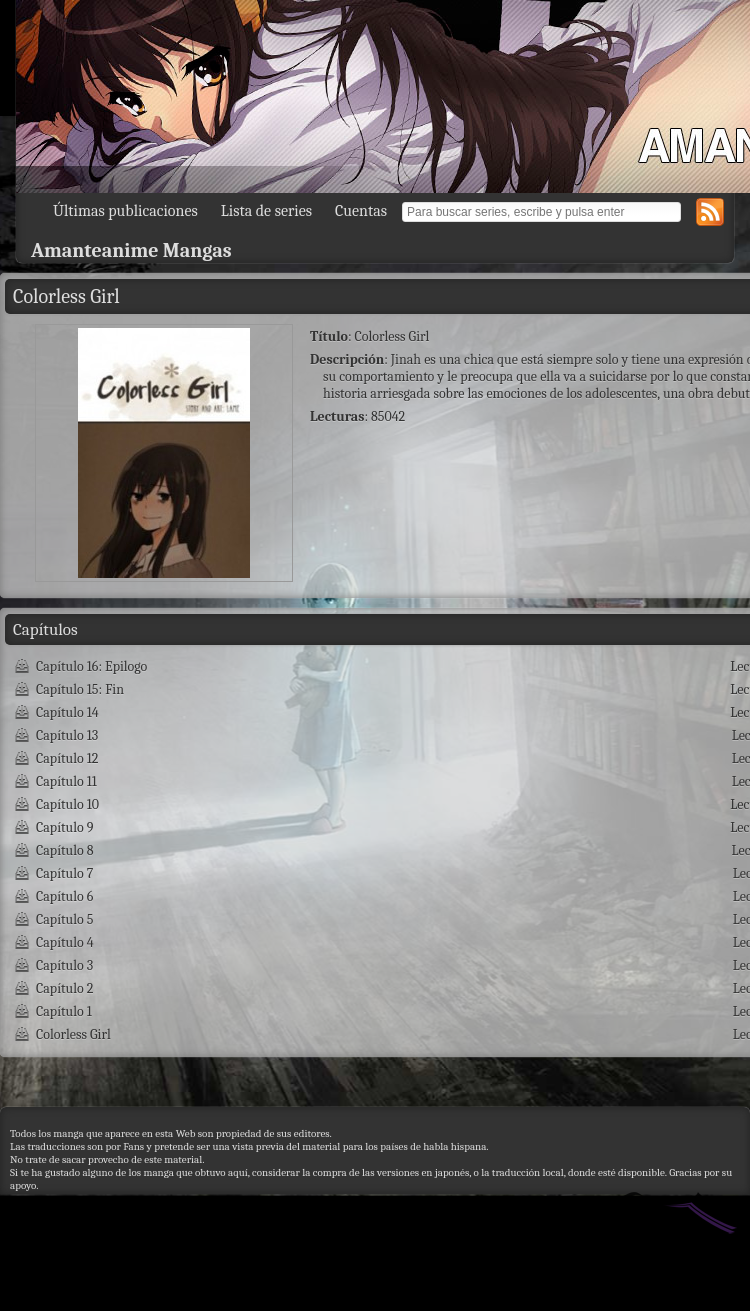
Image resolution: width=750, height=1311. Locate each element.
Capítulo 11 (66, 781)
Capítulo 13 (67, 735)
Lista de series (266, 211)
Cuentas (361, 211)
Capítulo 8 (65, 850)
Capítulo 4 (65, 942)
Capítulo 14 (67, 712)
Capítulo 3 (64, 965)
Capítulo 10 (67, 804)
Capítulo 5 (64, 919)
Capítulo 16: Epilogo (91, 666)
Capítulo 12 (67, 758)
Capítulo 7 (64, 873)
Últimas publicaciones (125, 211)
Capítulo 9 (64, 827)
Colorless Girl (73, 1034)
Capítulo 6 (64, 896)
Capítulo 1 (64, 1011)
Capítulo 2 (64, 988)
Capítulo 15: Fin (80, 689)
